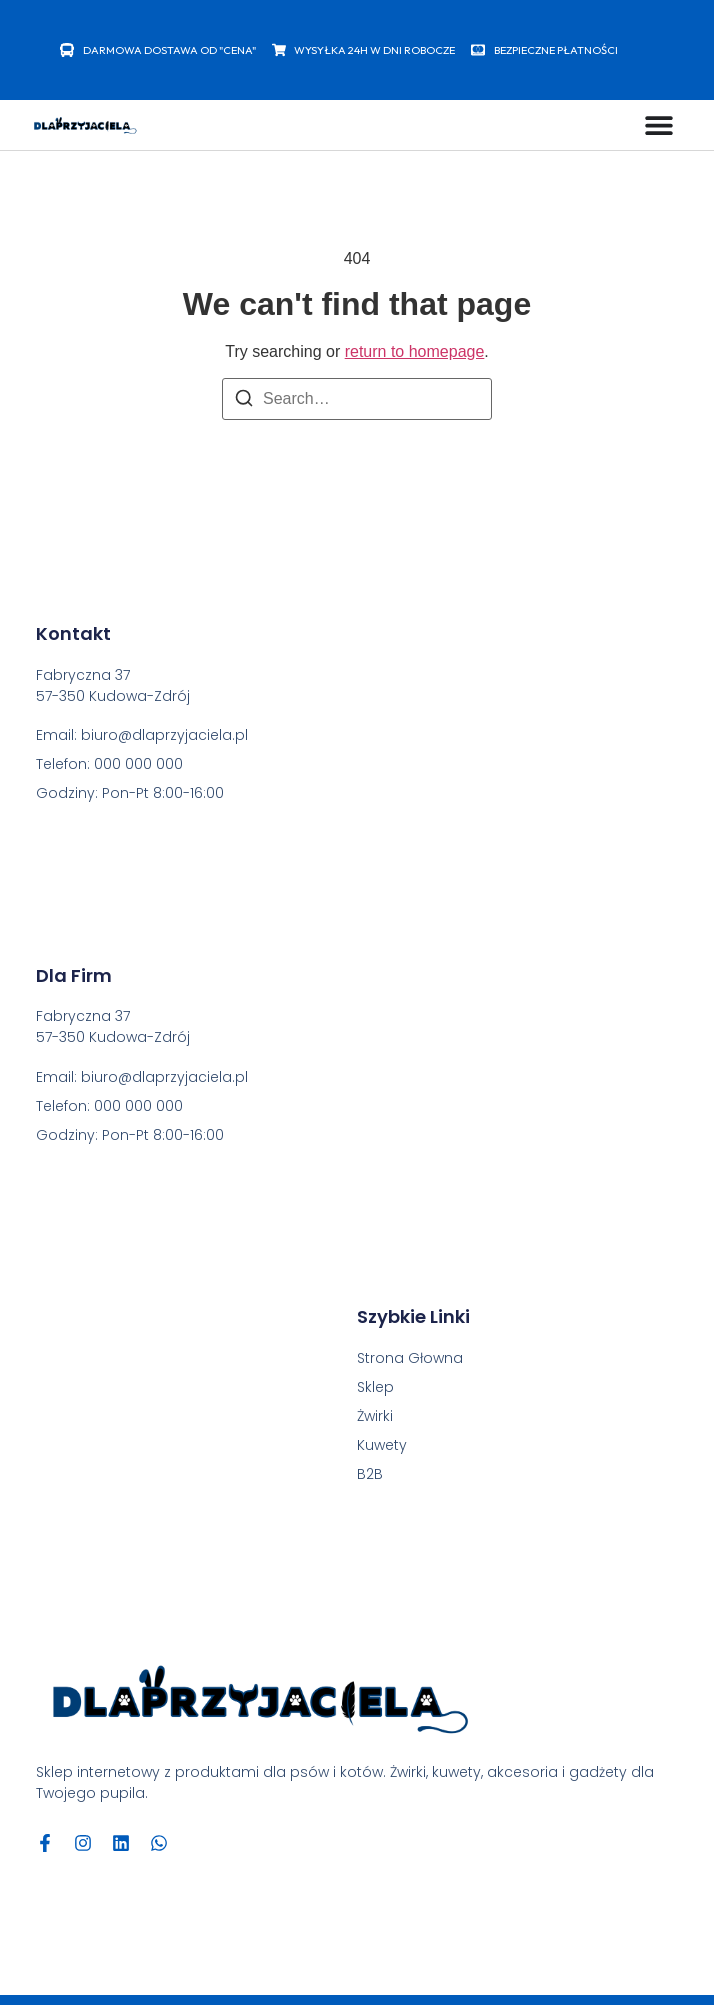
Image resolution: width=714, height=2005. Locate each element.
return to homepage (415, 351)
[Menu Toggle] (659, 125)
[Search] (244, 401)
